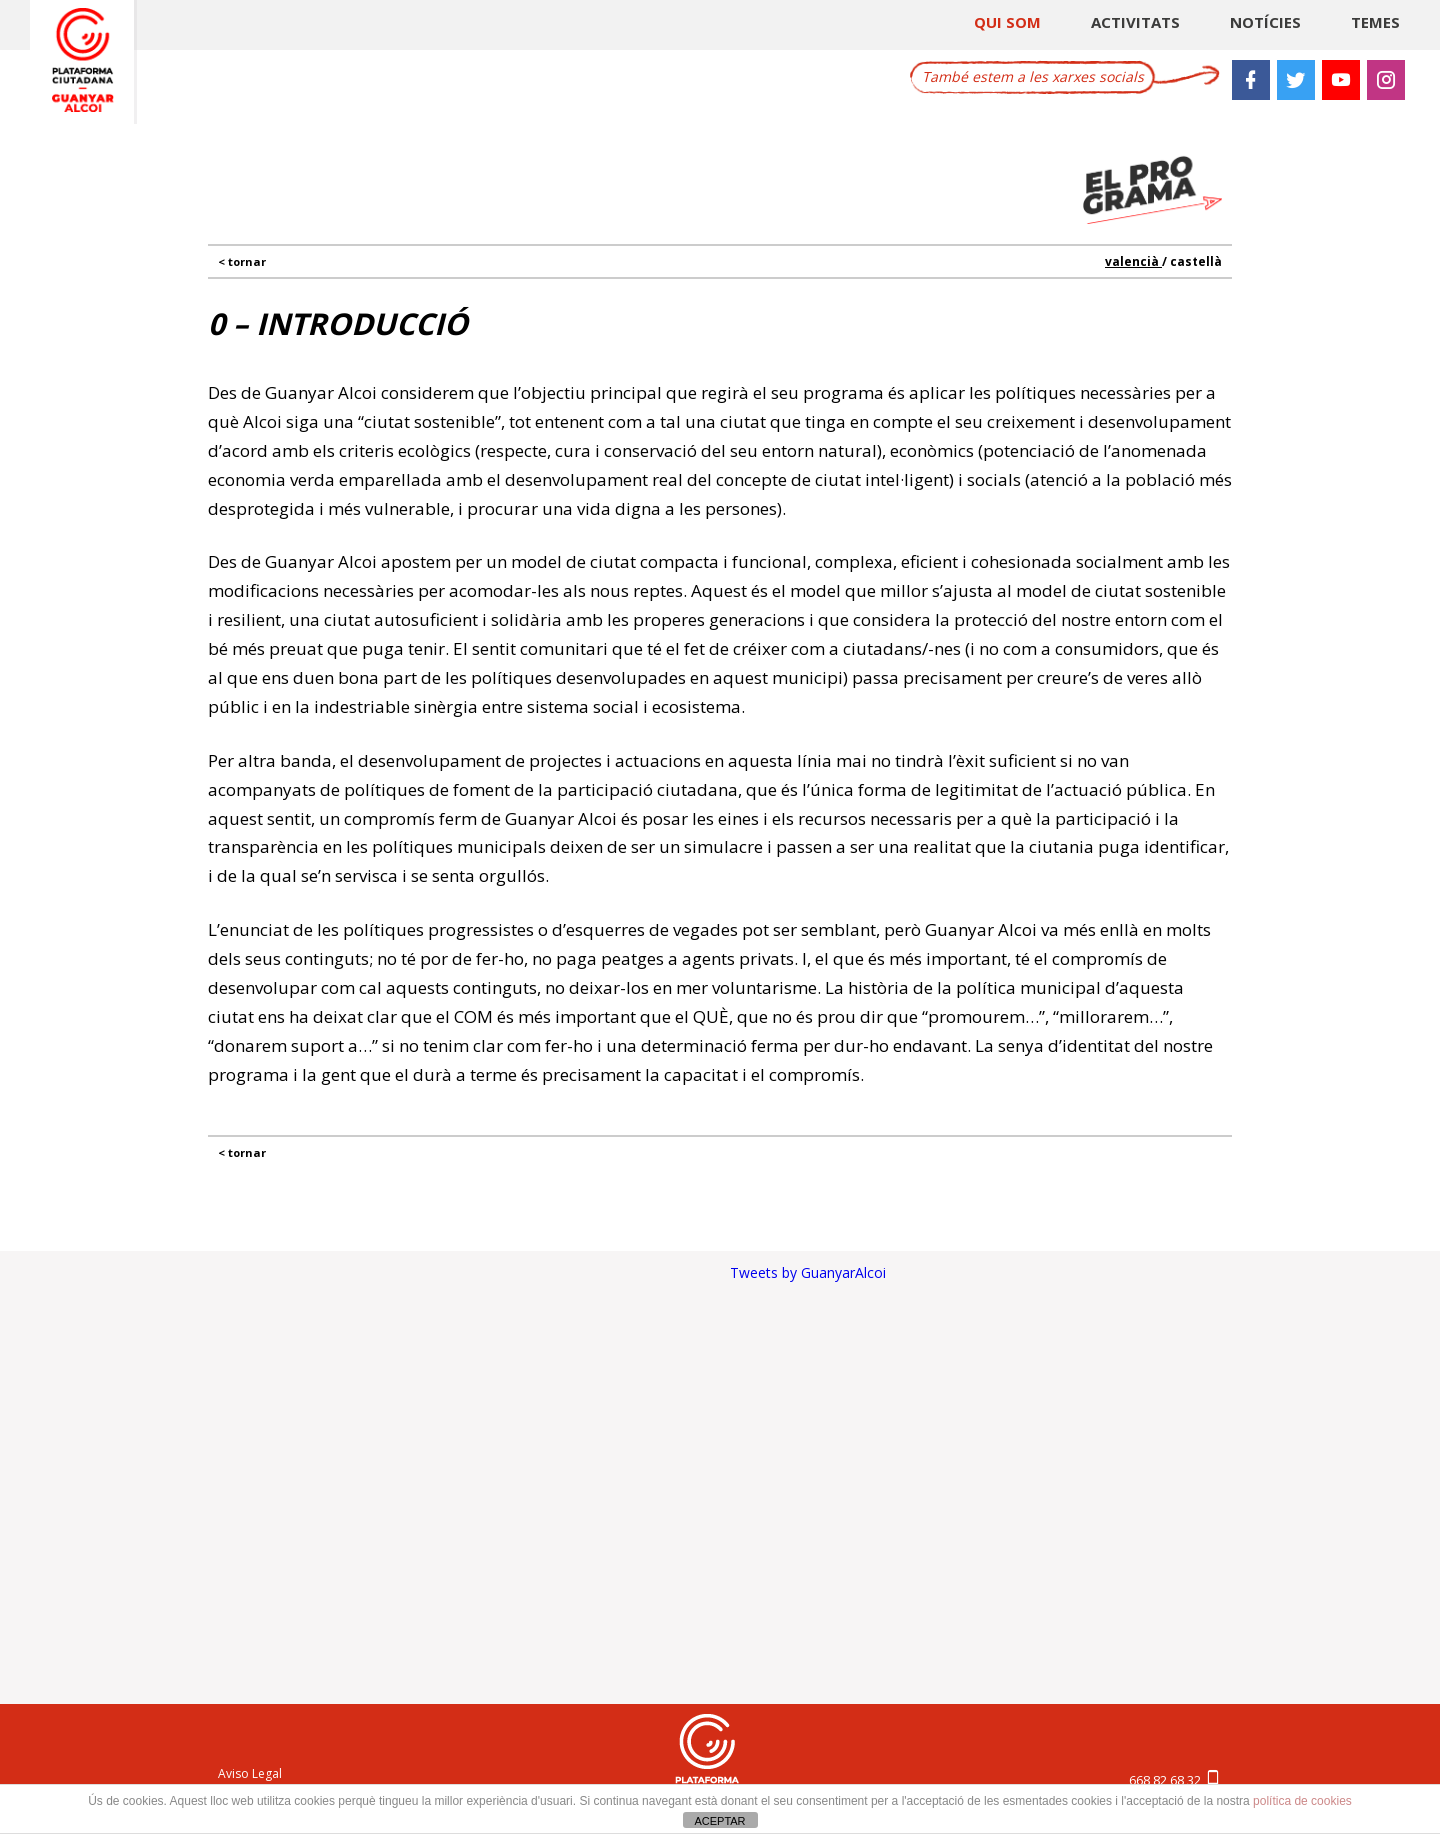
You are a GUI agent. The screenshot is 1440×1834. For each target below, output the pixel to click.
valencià (1133, 261)
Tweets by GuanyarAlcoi (808, 1272)
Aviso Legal (250, 1773)
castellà (1196, 261)
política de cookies (1302, 1801)
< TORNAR (242, 261)
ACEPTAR (719, 1821)
